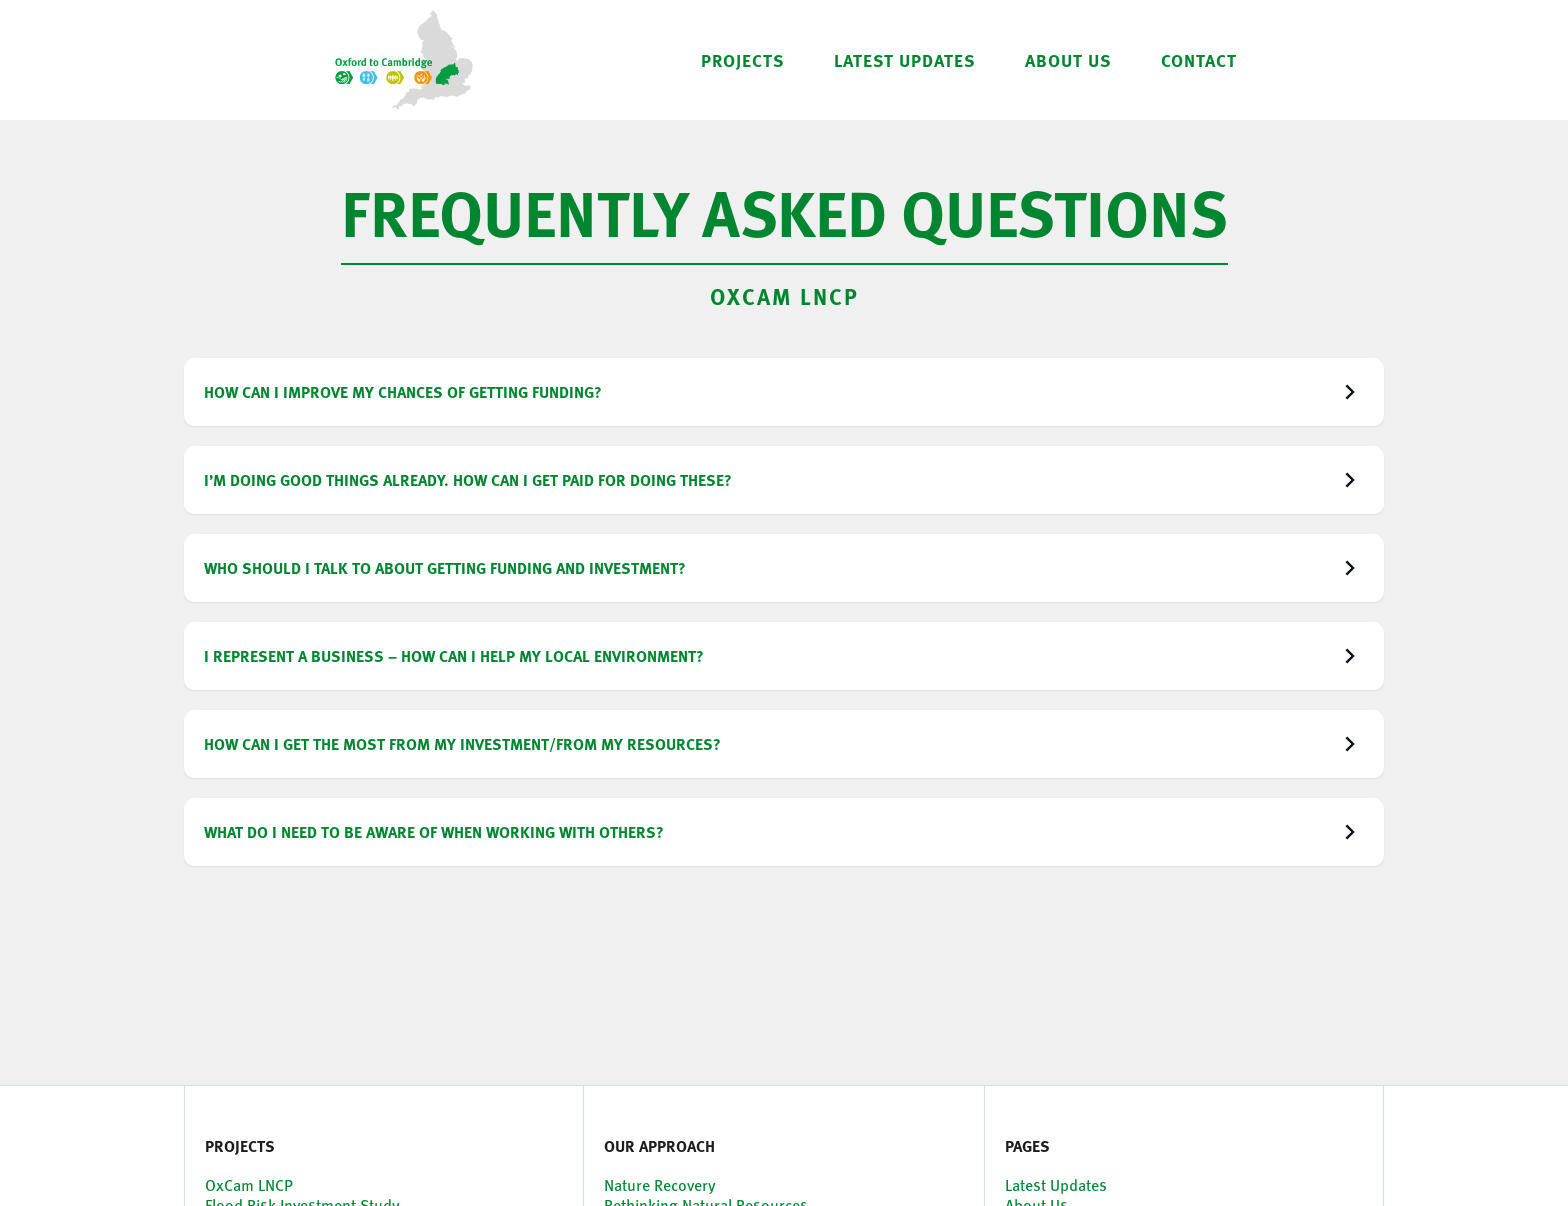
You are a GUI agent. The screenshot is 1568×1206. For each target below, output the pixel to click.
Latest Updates (1056, 1185)
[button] (742, 60)
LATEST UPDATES (904, 60)
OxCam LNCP (784, 296)
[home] (404, 60)
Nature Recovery (660, 1185)
